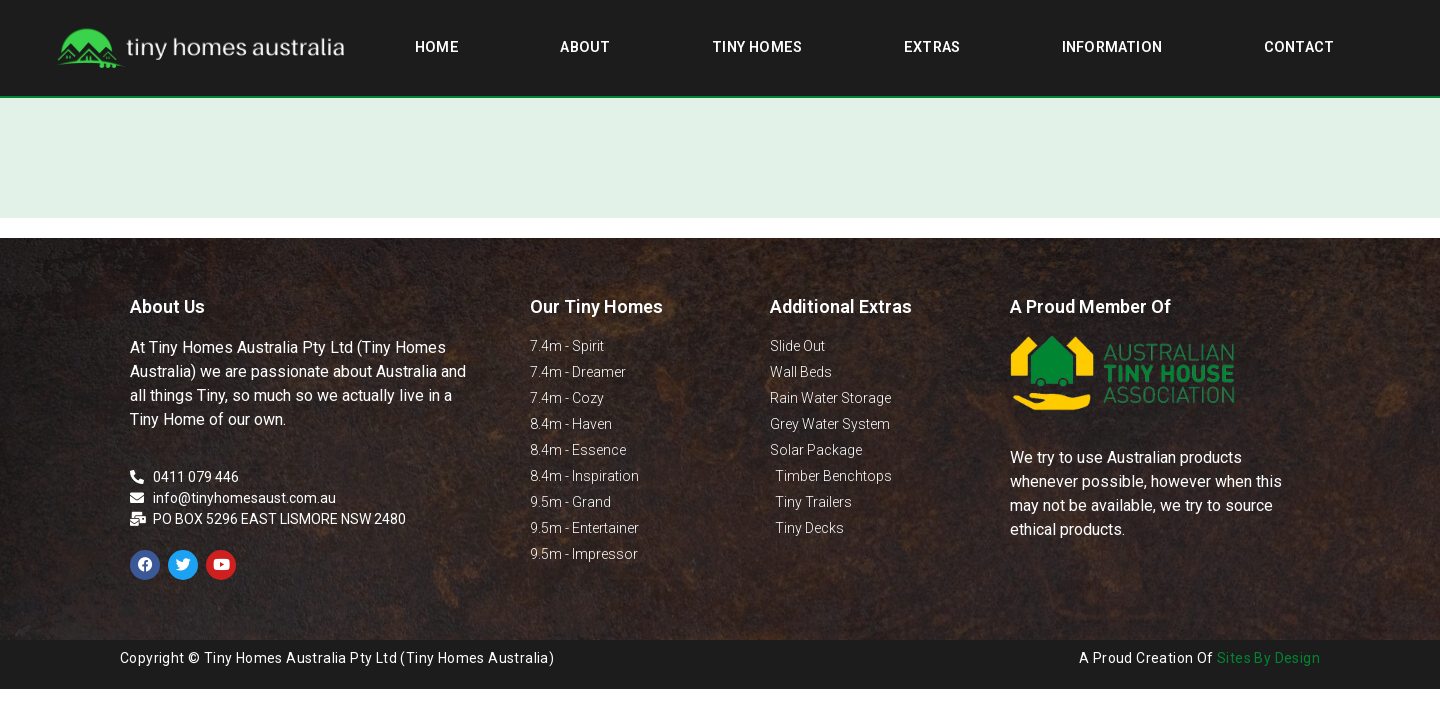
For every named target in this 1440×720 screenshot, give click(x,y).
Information (1112, 47)
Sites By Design (1268, 658)
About (585, 47)
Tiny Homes (757, 47)
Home (437, 47)
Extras (932, 47)
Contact (1299, 47)
